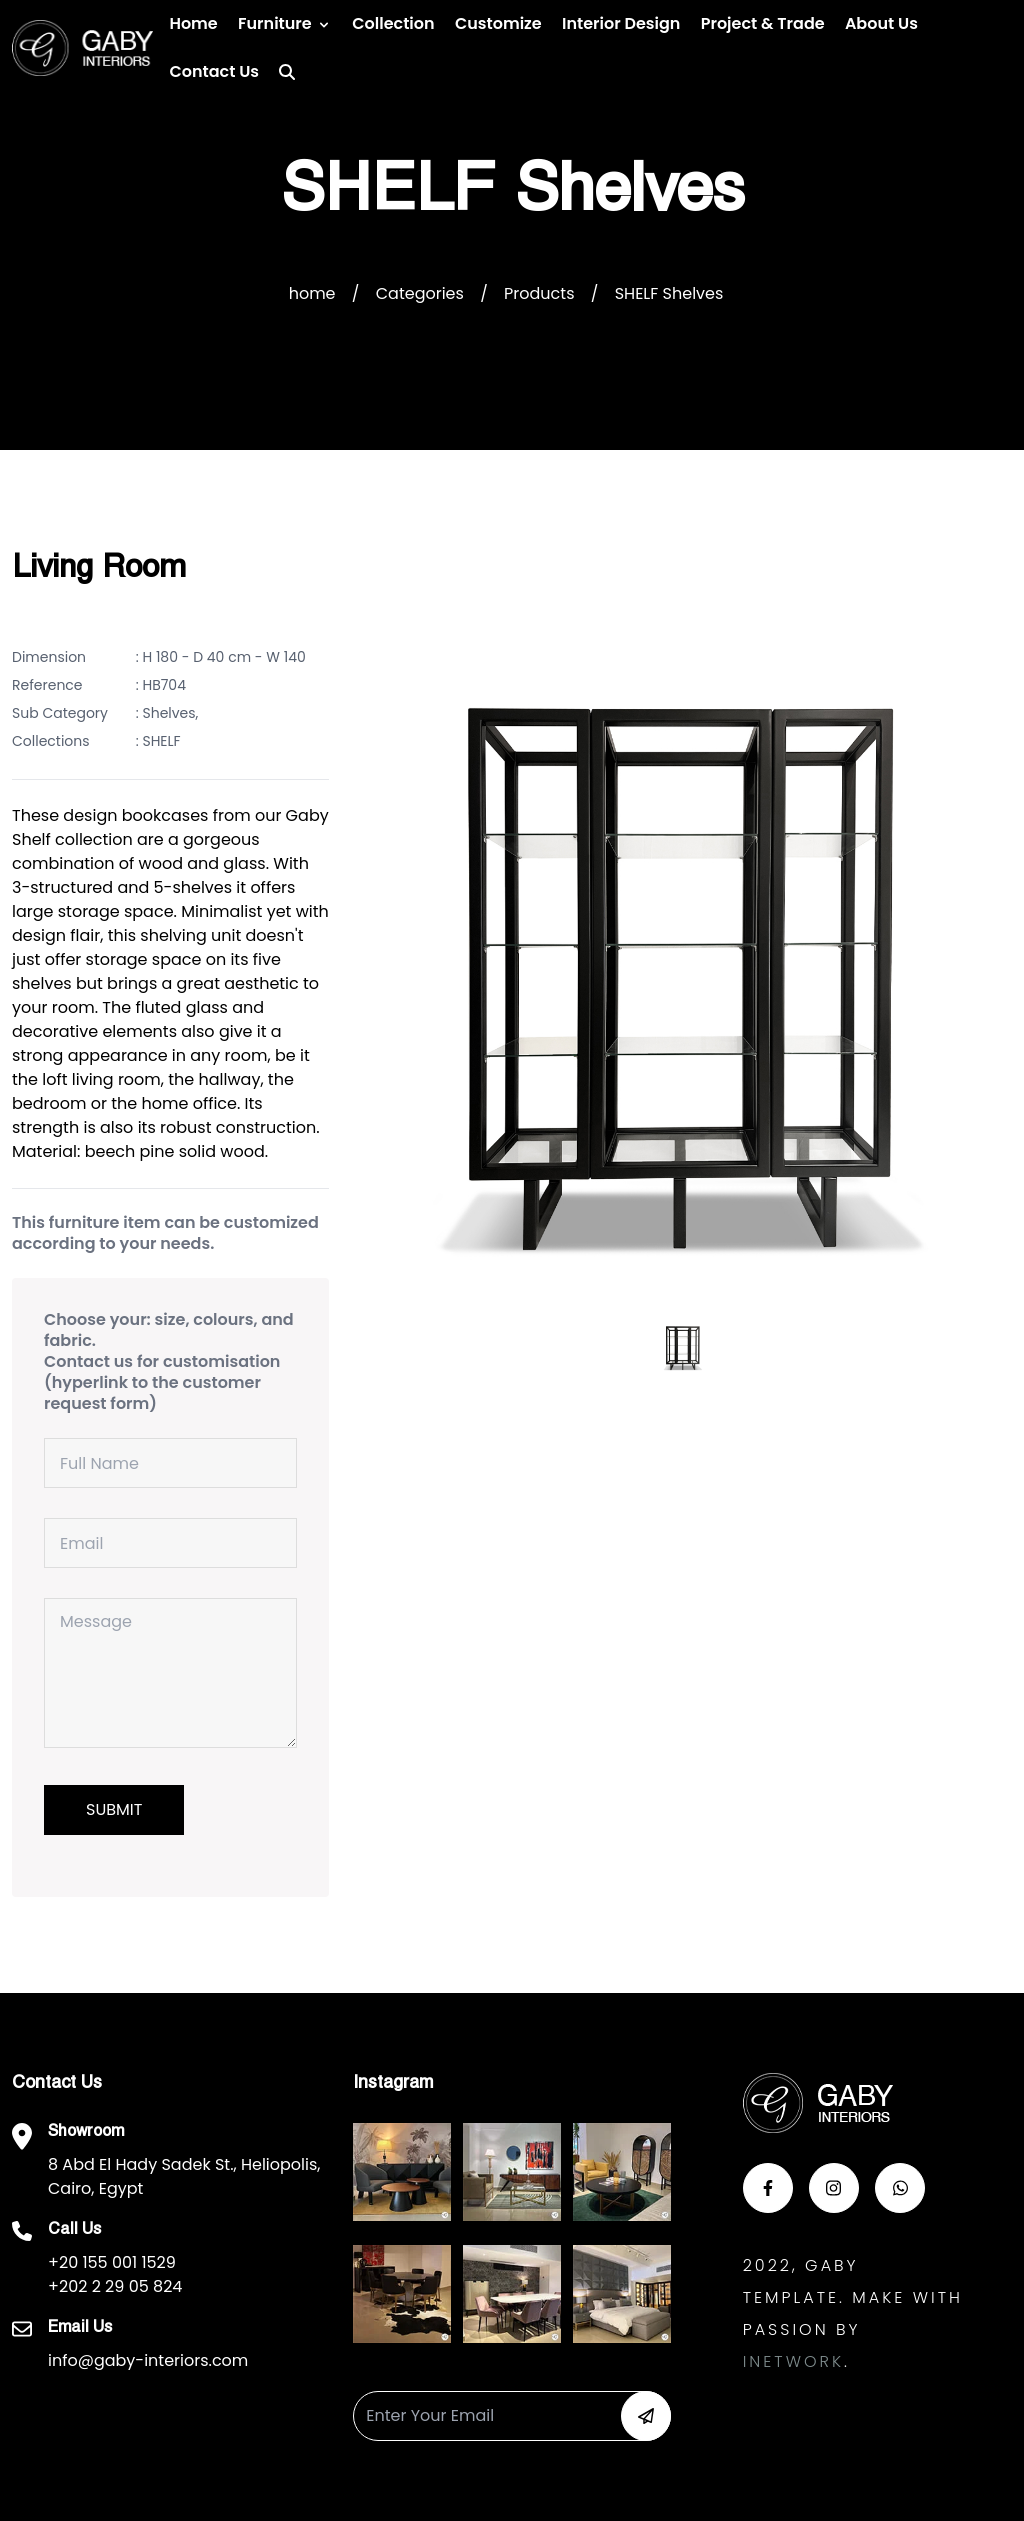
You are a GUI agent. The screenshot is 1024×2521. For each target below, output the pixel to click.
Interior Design (621, 23)
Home (193, 23)
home (312, 293)
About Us (881, 23)
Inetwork (793, 2361)
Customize (498, 23)
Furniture (275, 23)
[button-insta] (834, 2188)
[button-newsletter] (646, 2416)
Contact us (214, 71)
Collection (393, 23)
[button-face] (768, 2188)
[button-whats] (900, 2188)
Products (539, 293)
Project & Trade (763, 23)
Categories (420, 293)
